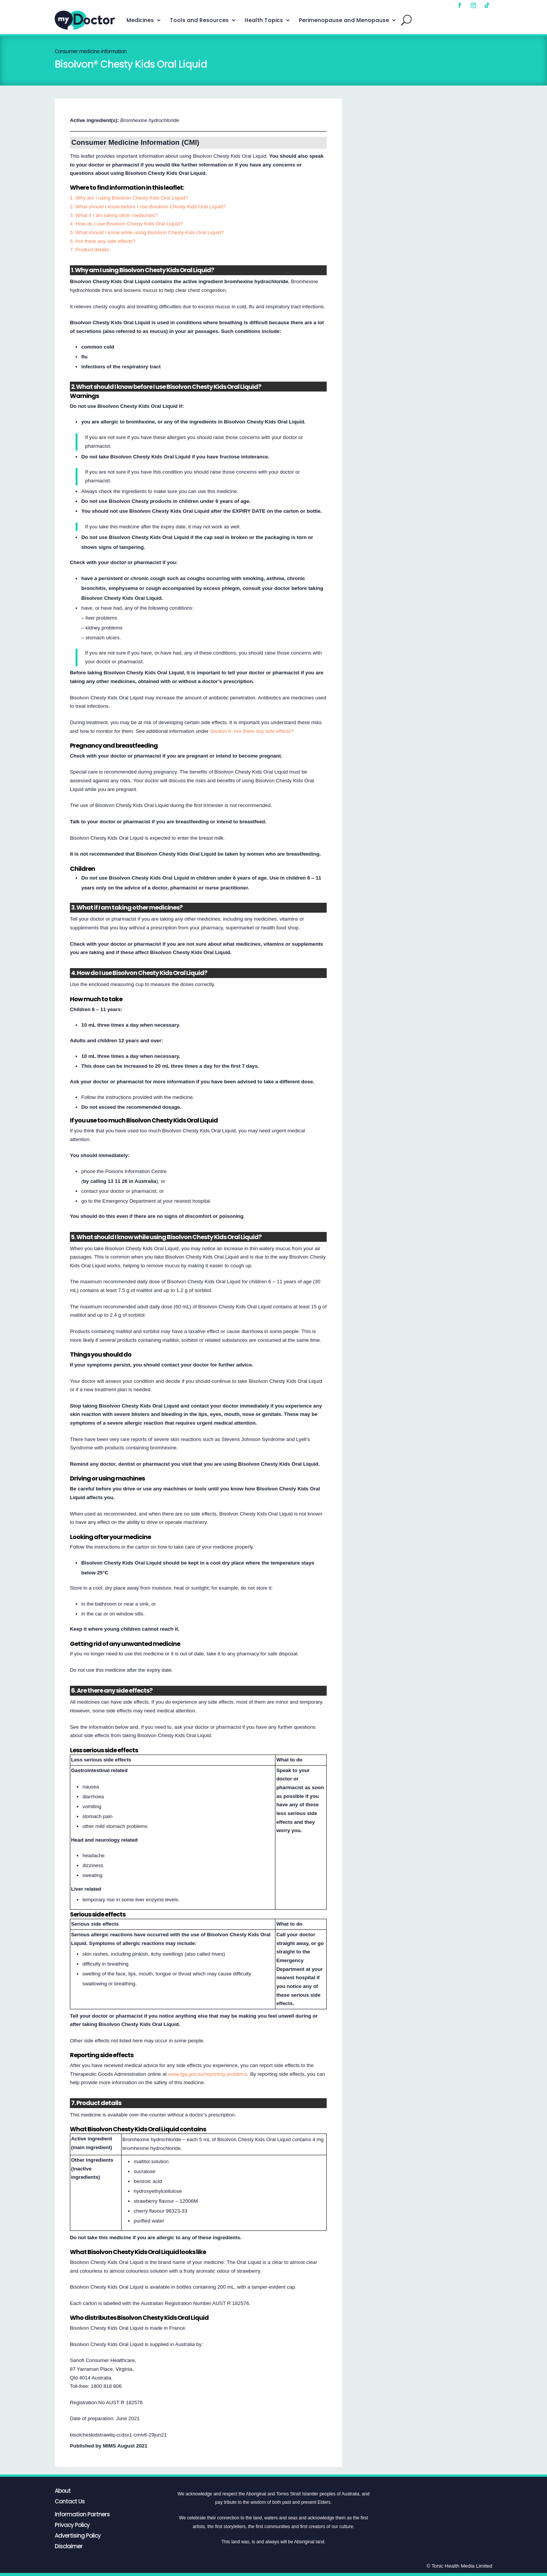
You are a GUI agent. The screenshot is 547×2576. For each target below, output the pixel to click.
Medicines (140, 20)
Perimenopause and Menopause (344, 20)
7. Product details (89, 249)
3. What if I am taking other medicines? (113, 215)
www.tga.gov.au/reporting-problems (208, 2074)
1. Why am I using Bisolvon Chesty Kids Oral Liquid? (129, 198)
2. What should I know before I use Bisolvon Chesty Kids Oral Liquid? (148, 206)
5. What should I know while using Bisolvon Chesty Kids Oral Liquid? (147, 232)
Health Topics (264, 20)
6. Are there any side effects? (102, 241)
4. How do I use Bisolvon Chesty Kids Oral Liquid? (126, 224)
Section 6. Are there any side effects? (252, 731)
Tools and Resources (199, 20)
